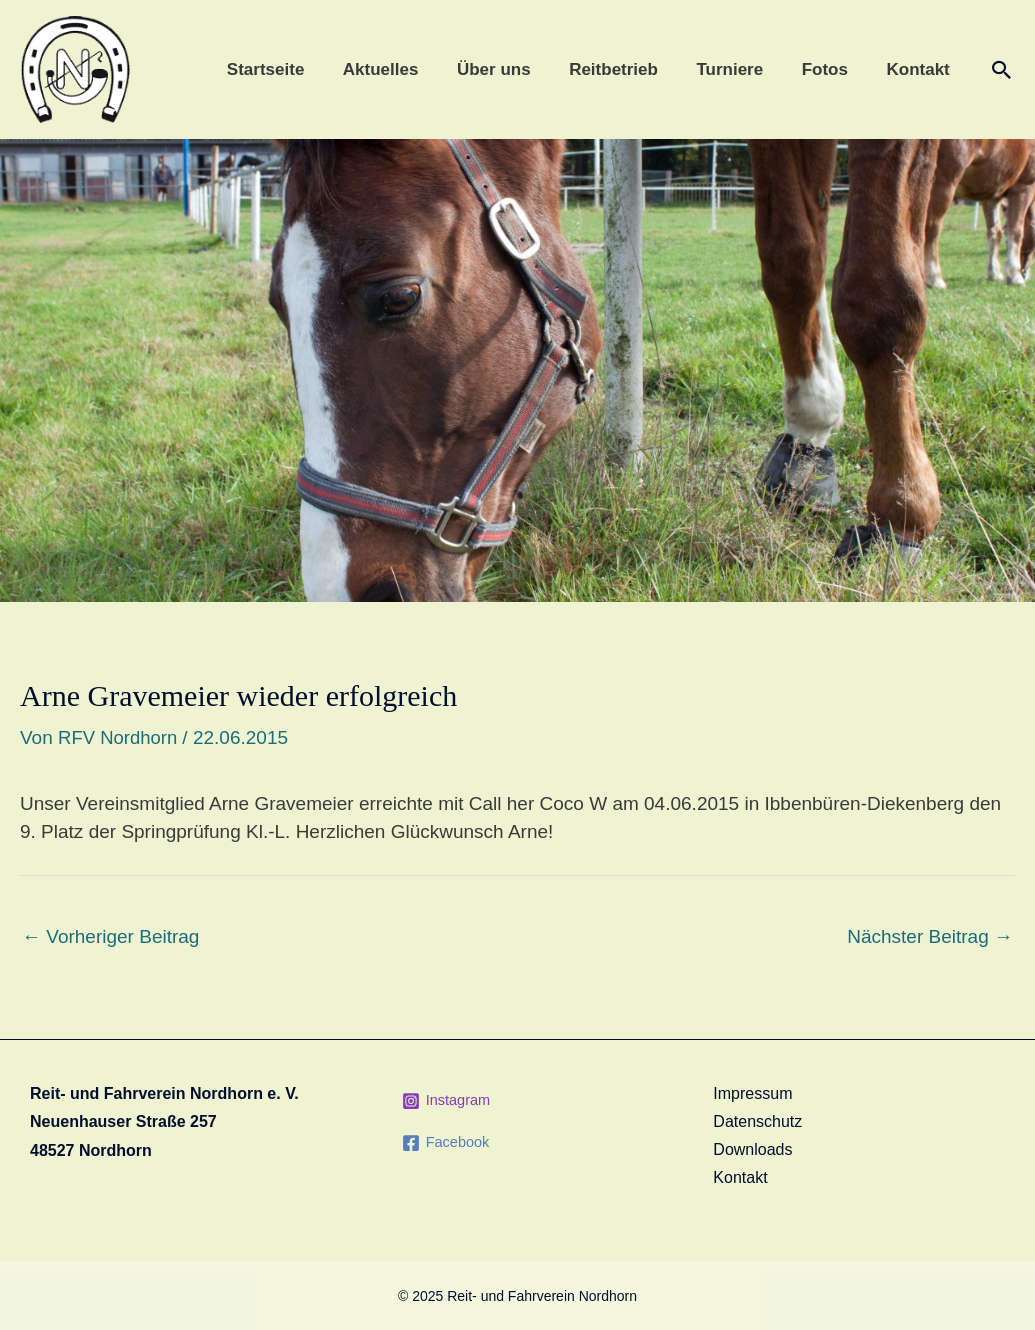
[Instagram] (447, 1100)
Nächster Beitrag (930, 936)
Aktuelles (406, 69)
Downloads (752, 1149)
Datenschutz (757, 1121)
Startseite (294, 69)
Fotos (831, 69)
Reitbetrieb (629, 69)
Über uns (514, 69)
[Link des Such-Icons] (1002, 70)
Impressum (752, 1092)
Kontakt (920, 69)
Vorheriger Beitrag (110, 936)
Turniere (741, 69)
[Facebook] (447, 1142)
